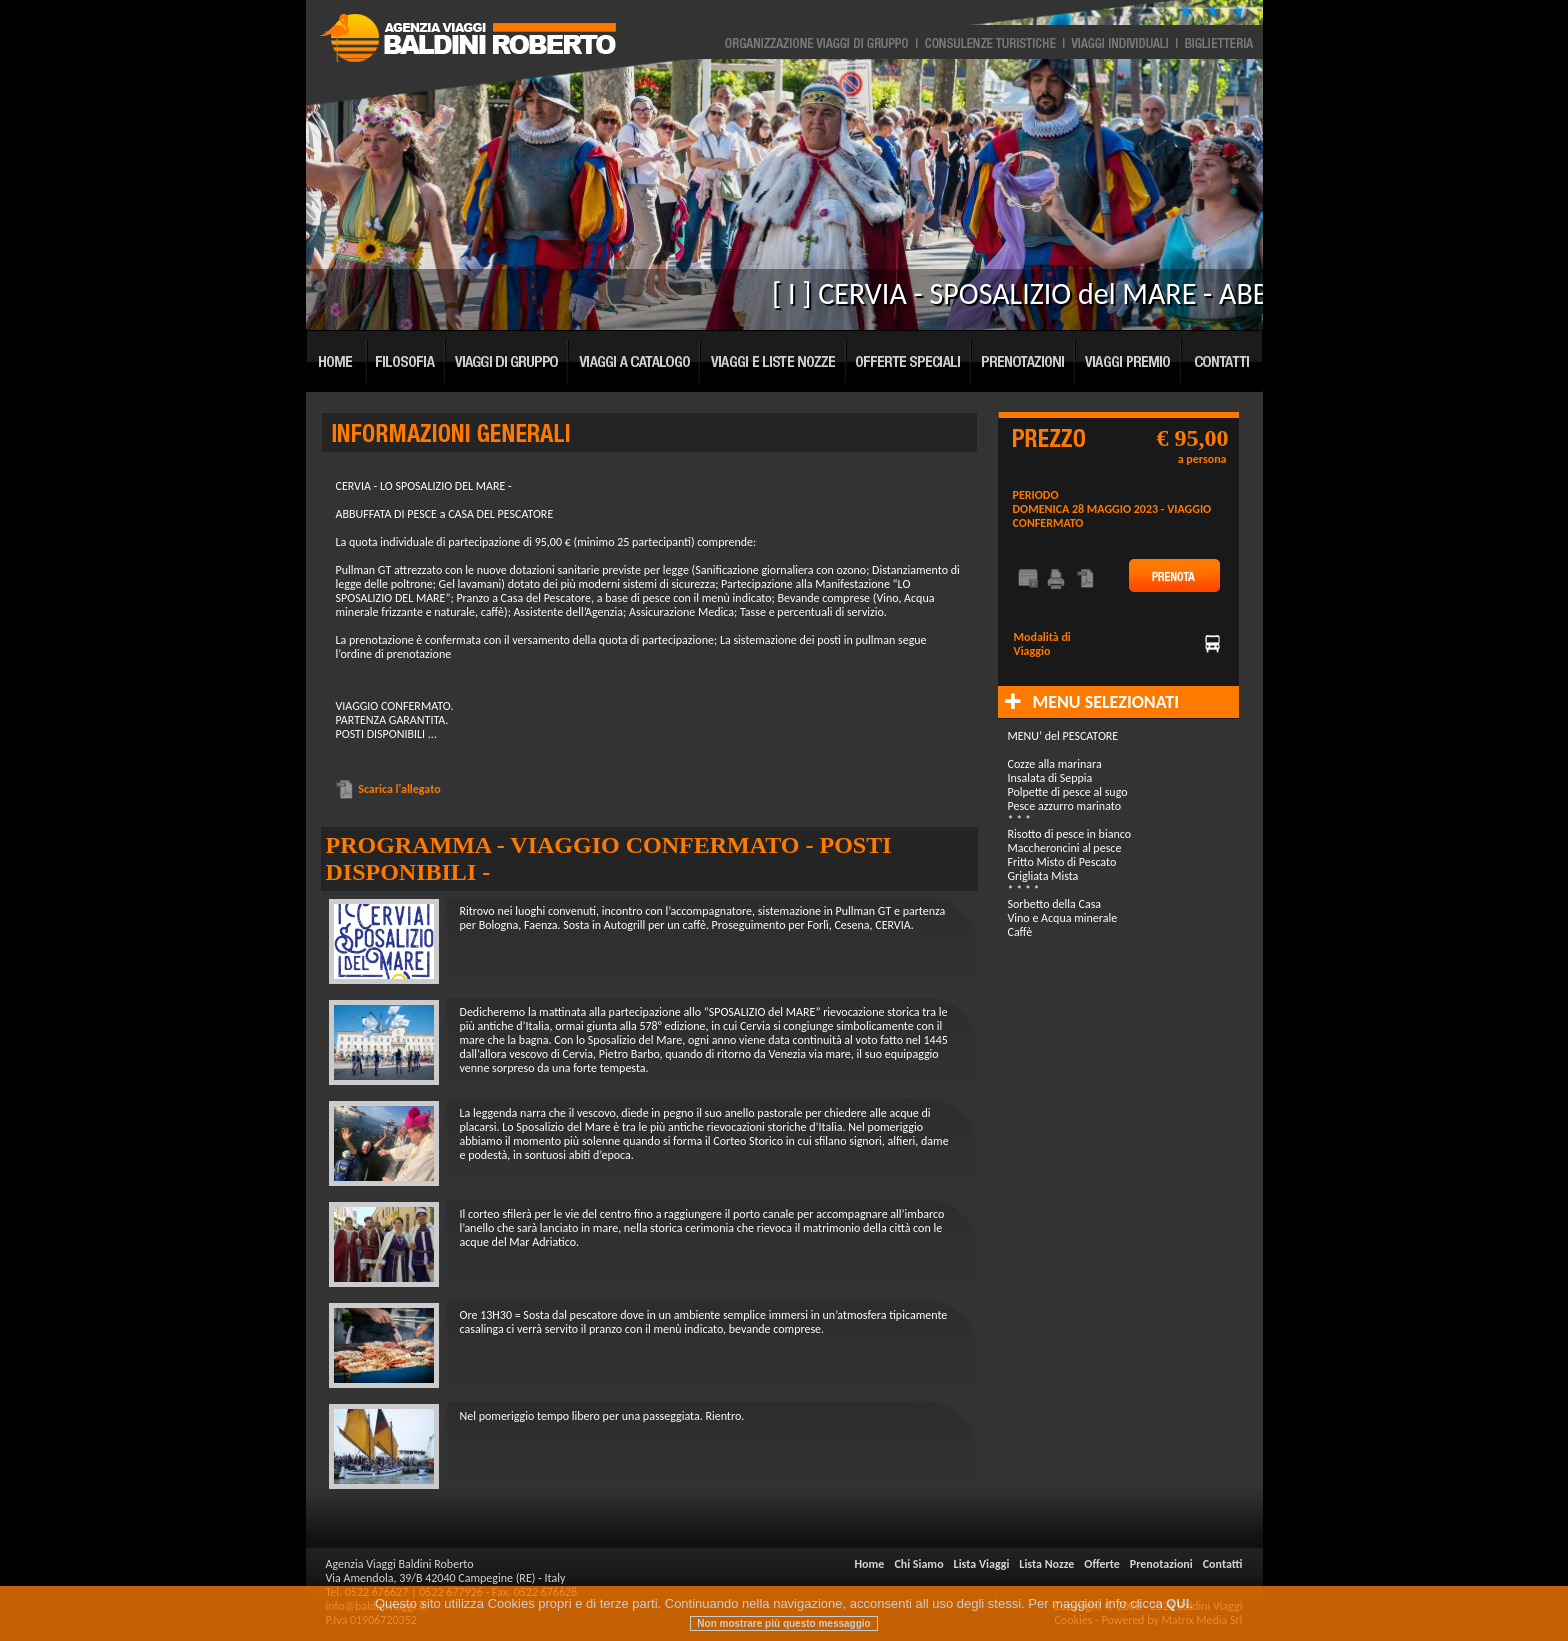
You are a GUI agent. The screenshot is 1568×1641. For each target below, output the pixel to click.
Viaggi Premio (1129, 358)
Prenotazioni (1024, 358)
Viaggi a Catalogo (635, 358)
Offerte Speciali (909, 358)
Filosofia (407, 358)
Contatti (1222, 358)
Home (337, 358)
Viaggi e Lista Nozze (774, 358)
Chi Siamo (918, 1564)
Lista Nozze (1046, 1564)
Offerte (1101, 1564)
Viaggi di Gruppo (507, 358)
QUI (1177, 1620)
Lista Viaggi (982, 1564)
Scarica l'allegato (388, 789)
